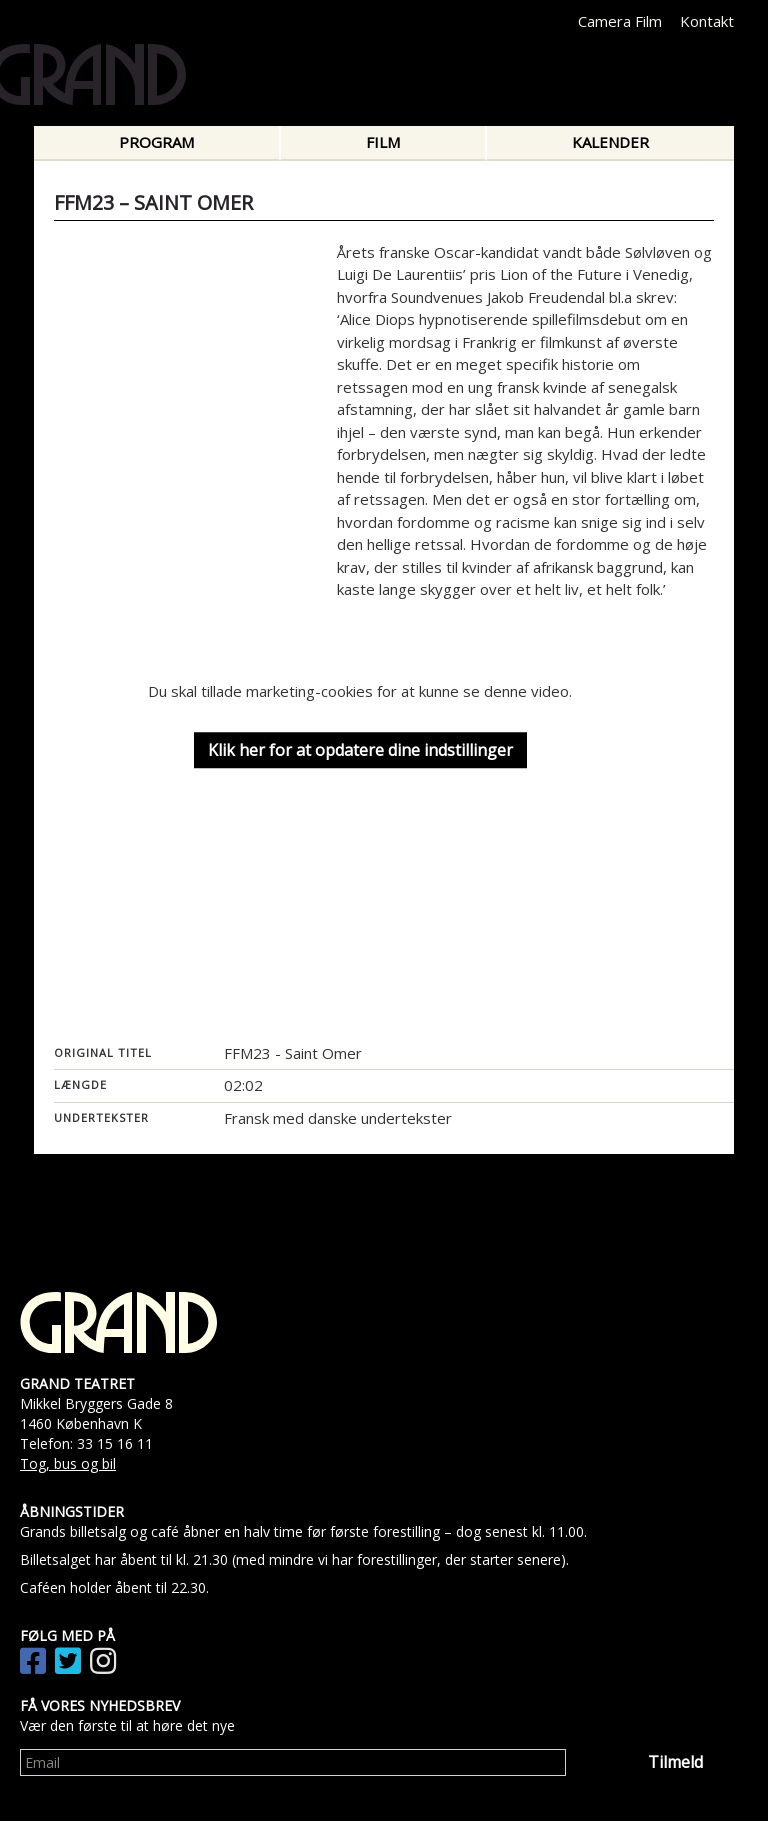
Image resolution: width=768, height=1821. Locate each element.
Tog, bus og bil (68, 1463)
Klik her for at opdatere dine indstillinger (360, 750)
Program (156, 142)
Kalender (610, 142)
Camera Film (620, 21)
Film (383, 142)
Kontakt (707, 21)
